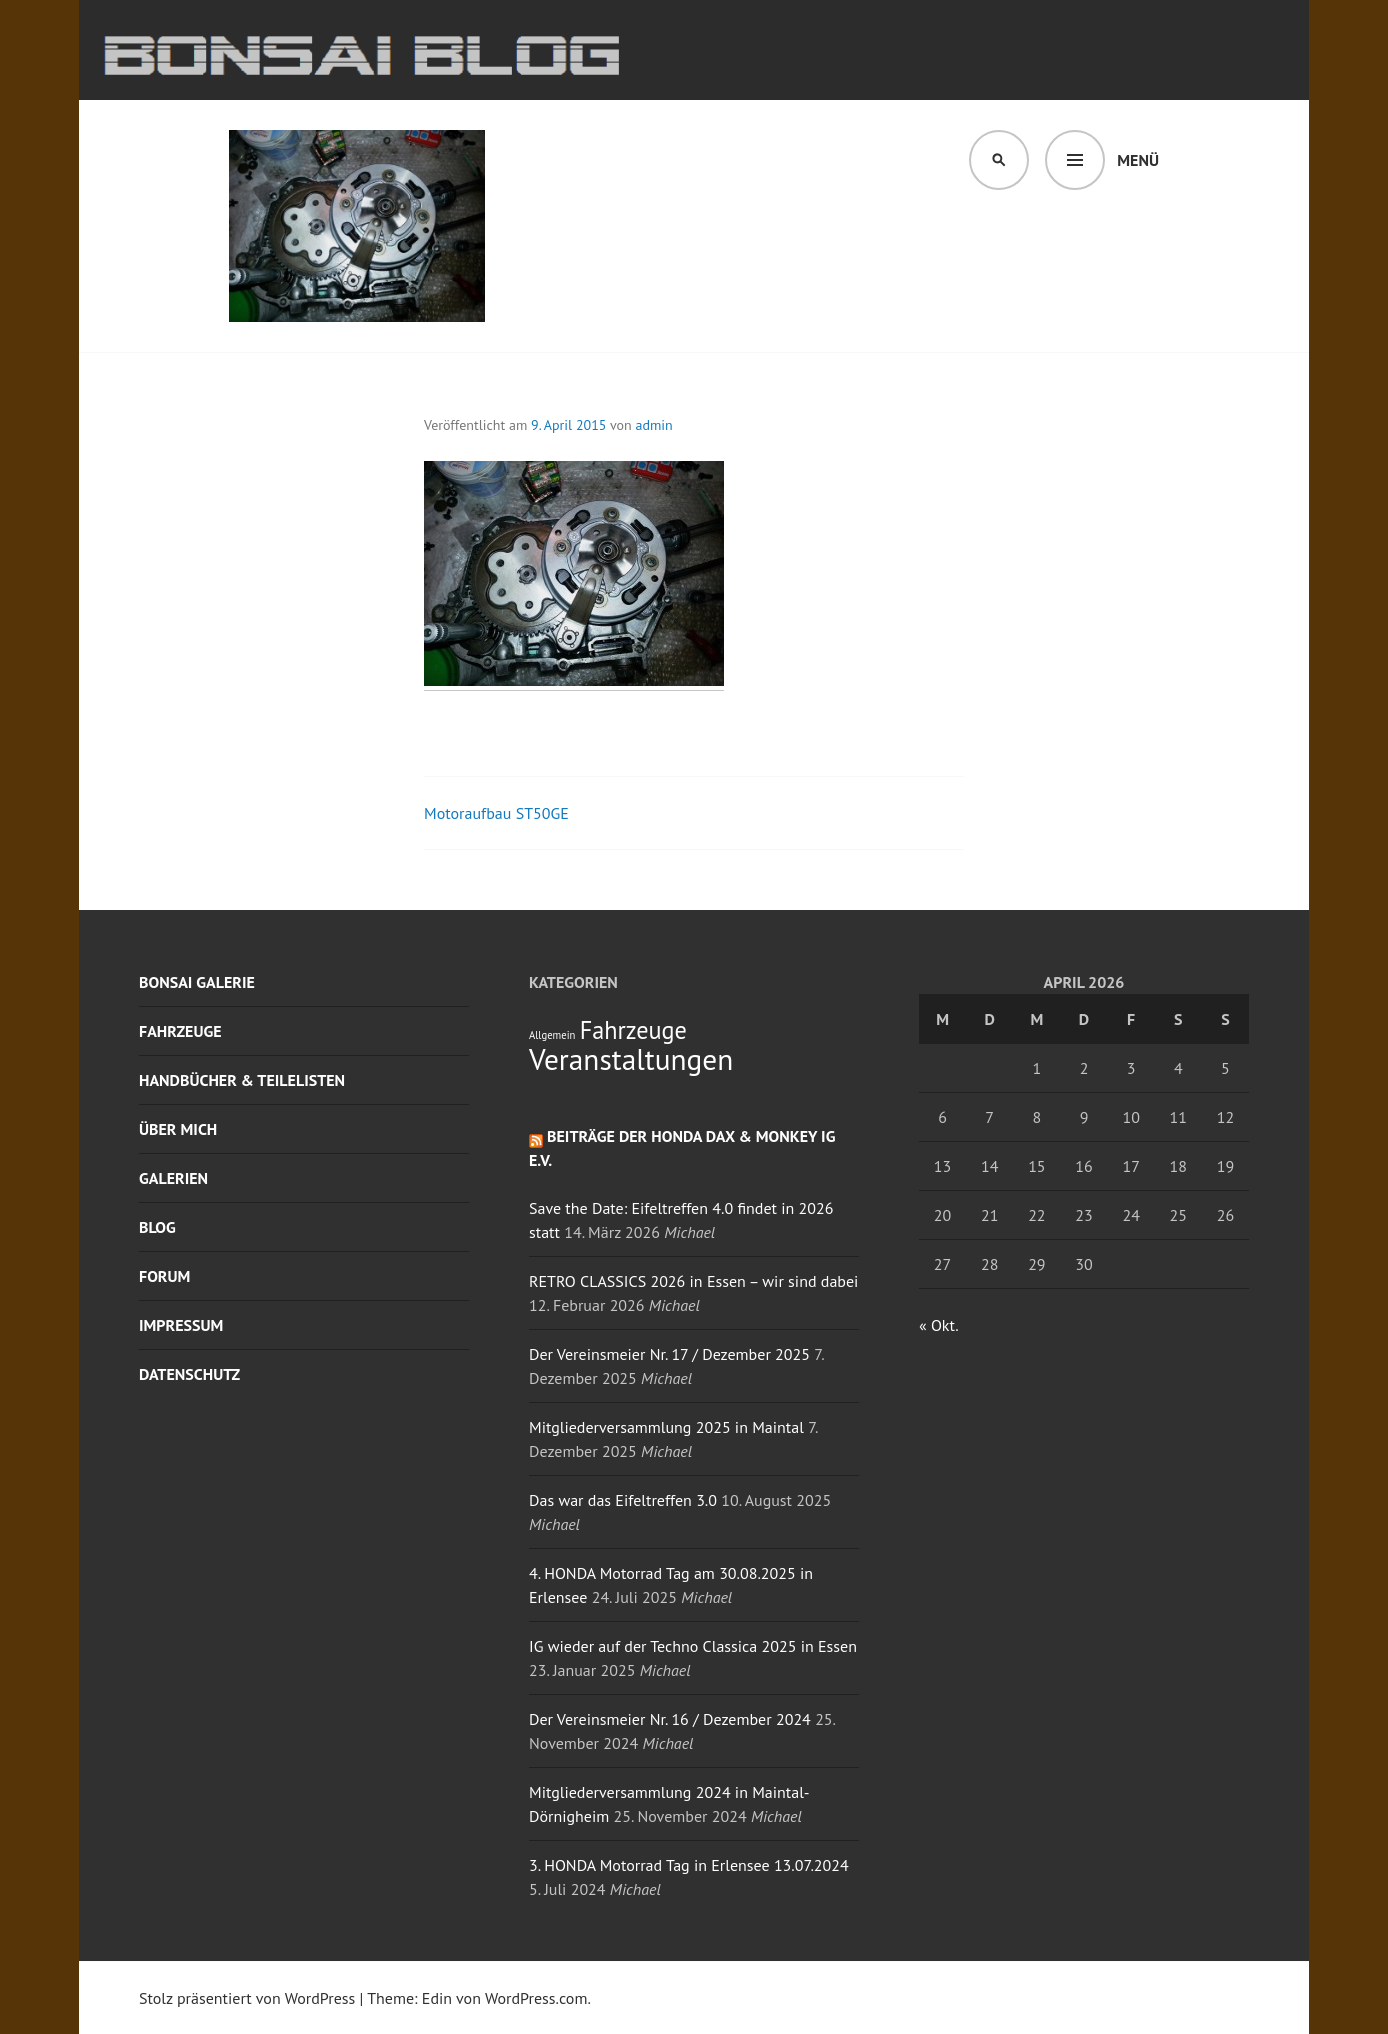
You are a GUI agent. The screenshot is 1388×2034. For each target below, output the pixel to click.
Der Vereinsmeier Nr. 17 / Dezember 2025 (669, 1354)
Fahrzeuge (180, 1031)
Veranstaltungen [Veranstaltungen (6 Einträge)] (631, 1059)
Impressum (181, 1325)
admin (654, 425)
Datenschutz (189, 1374)
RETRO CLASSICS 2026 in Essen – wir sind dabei (693, 1281)
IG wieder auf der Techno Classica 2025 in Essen (693, 1646)
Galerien (173, 1178)
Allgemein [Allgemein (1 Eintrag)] (552, 1035)
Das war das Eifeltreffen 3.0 (623, 1500)
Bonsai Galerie (197, 982)
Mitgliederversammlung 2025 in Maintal (666, 1427)
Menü (1138, 160)
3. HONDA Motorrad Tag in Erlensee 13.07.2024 (689, 1865)
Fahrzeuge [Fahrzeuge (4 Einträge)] (633, 1030)
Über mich (178, 1129)
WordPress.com (536, 1998)
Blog (157, 1227)
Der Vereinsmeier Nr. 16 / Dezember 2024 (670, 1719)
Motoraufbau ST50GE (496, 813)
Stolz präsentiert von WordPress (247, 1998)
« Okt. (938, 1325)
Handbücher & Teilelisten (242, 1080)
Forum (164, 1276)
